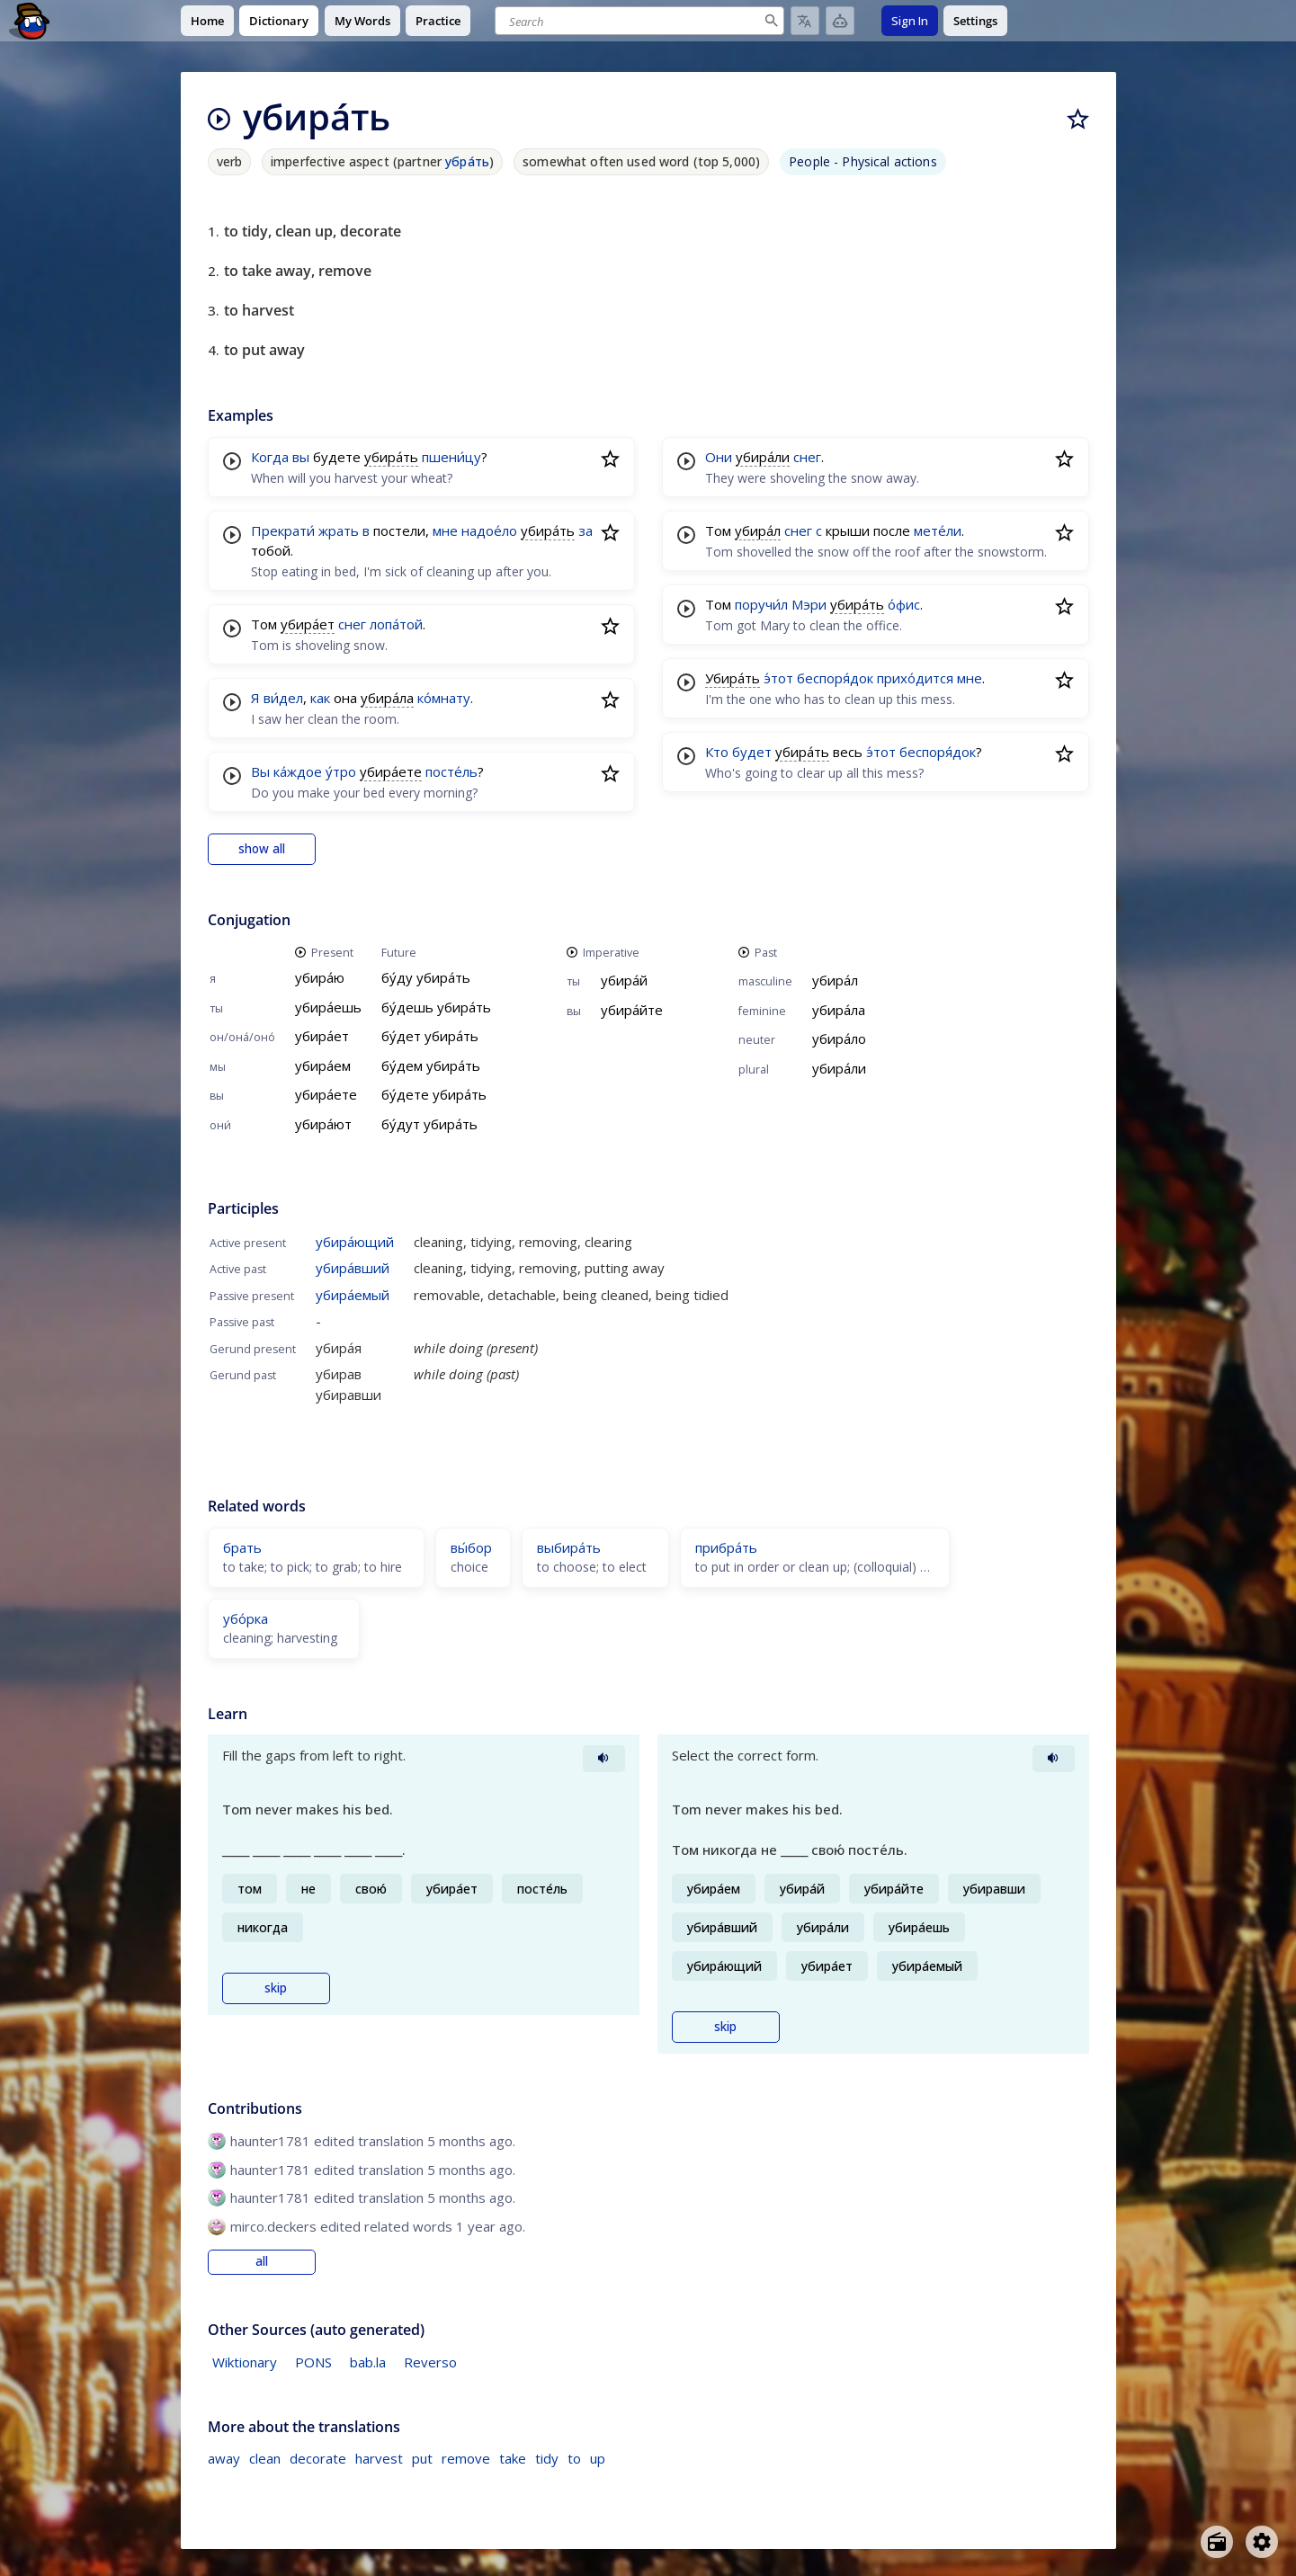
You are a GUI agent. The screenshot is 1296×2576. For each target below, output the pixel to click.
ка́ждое (297, 771)
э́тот (778, 678)
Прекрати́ (283, 530)
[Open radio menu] (1217, 2542)
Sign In (909, 21)
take (512, 2458)
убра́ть (467, 161)
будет (752, 752)
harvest (379, 2458)
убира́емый (352, 1295)
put (422, 2458)
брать (242, 1547)
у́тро (341, 771)
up (597, 2458)
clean (265, 2458)
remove (466, 2458)
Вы (260, 771)
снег (352, 624)
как (320, 698)
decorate (318, 2458)
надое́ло (489, 530)
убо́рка (245, 1618)
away (224, 2458)
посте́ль (451, 771)
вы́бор (471, 1547)
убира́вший (352, 1268)
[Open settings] (1262, 2542)
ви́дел (283, 698)
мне (445, 530)
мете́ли (937, 530)
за (585, 530)
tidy (547, 2458)
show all (261, 849)
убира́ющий (355, 1242)
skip (275, 1988)
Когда (270, 457)
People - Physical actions (863, 161)
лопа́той (396, 624)
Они (718, 457)
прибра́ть (726, 1547)
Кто (716, 752)
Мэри (809, 604)
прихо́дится (915, 678)
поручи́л (761, 604)
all (261, 2261)
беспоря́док (835, 678)
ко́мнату (443, 698)
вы (300, 457)
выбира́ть (569, 1547)
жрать (338, 530)
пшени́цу (451, 457)
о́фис (904, 604)
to (574, 2458)
